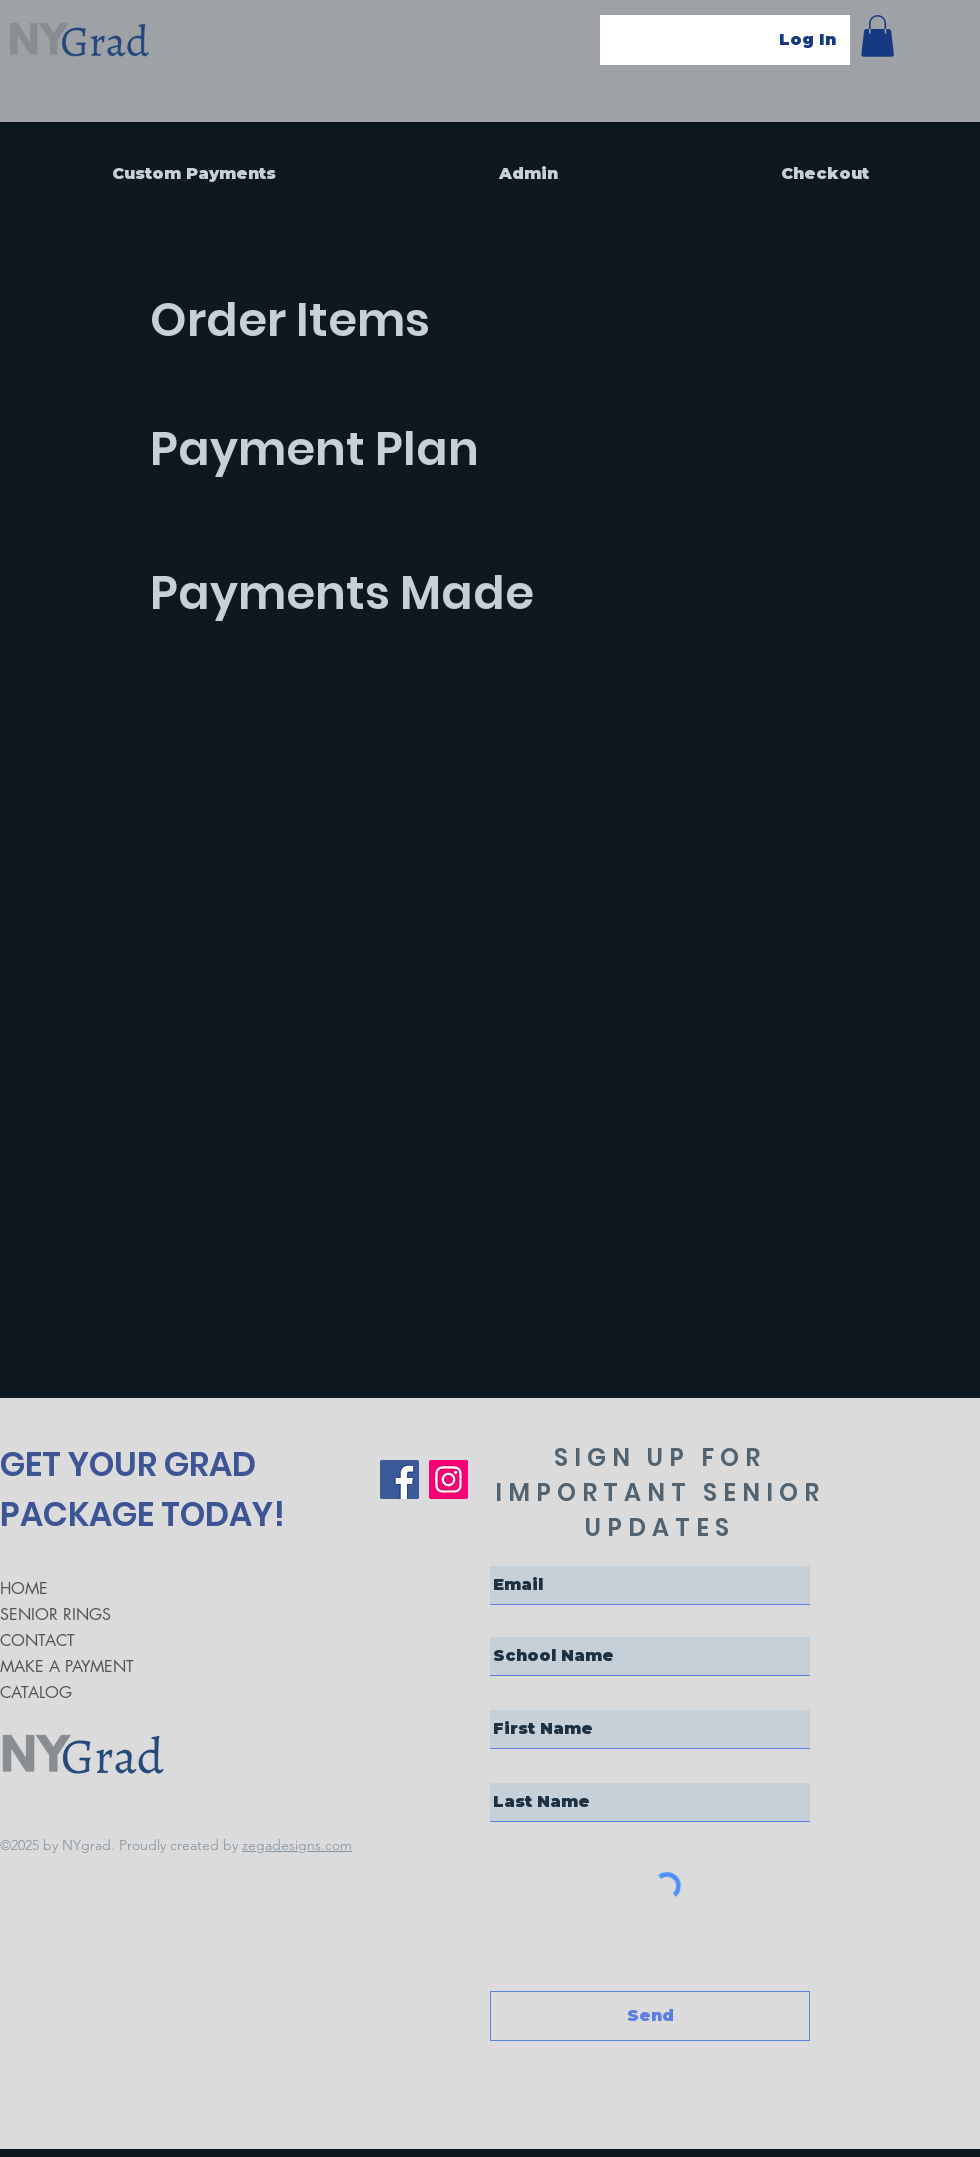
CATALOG (36, 1692)
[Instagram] (448, 1479)
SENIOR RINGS (55, 1614)
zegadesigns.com (297, 1845)
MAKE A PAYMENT (67, 1666)
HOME (24, 1588)
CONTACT (37, 1640)
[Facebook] (399, 1479)
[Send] (650, 2016)
